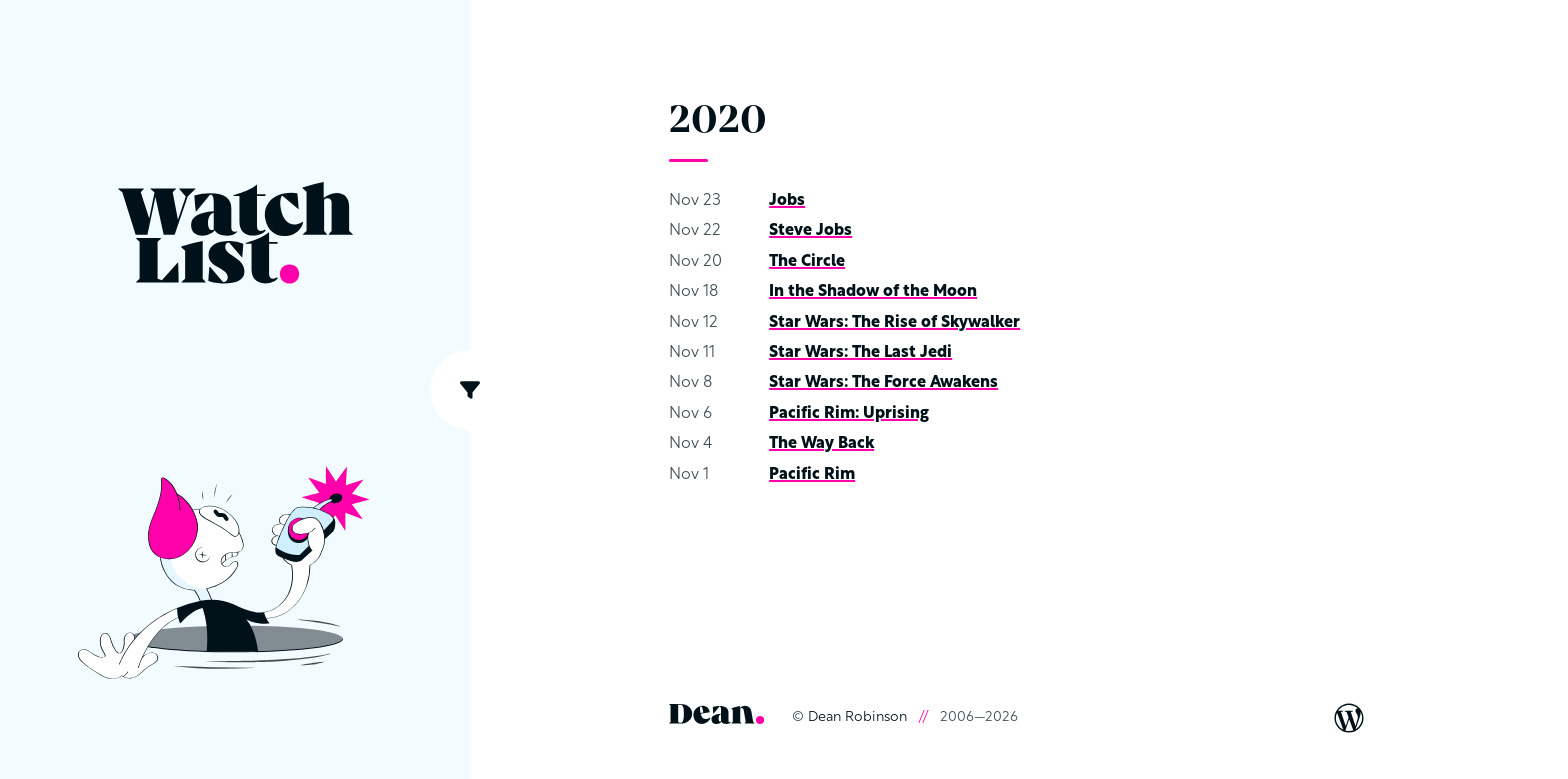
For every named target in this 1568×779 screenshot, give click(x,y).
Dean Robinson (857, 717)
